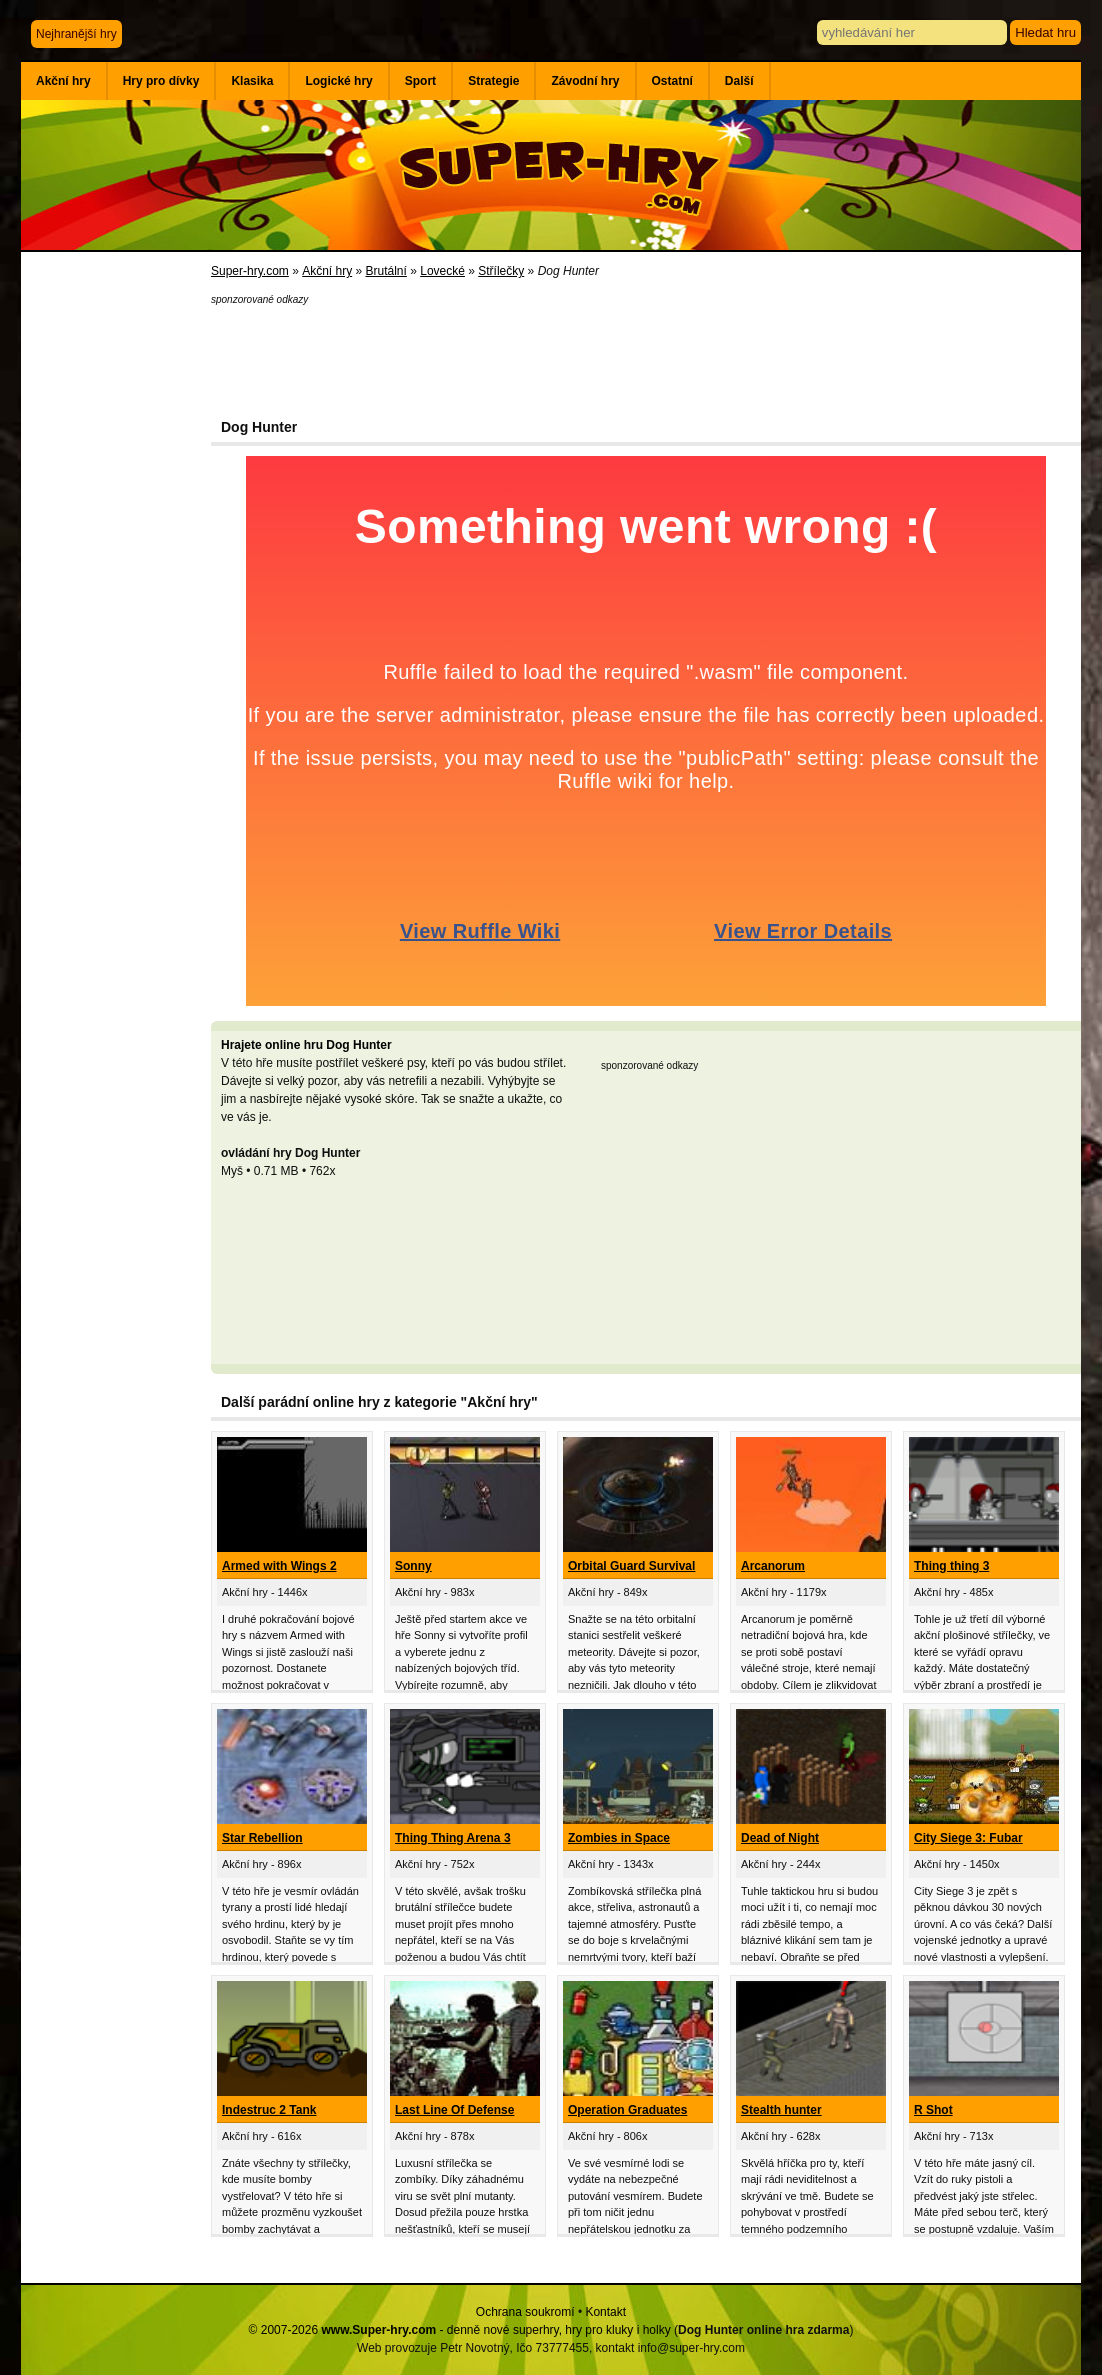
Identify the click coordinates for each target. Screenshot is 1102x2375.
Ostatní (672, 81)
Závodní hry (585, 81)
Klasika (252, 81)
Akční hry (63, 81)
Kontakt (605, 2312)
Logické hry (338, 81)
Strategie (493, 81)
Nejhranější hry (76, 34)
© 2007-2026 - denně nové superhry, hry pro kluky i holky (460, 2330)
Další (739, 81)
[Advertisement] (116, 580)
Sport (420, 81)
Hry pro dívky (161, 81)
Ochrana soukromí (525, 2312)
